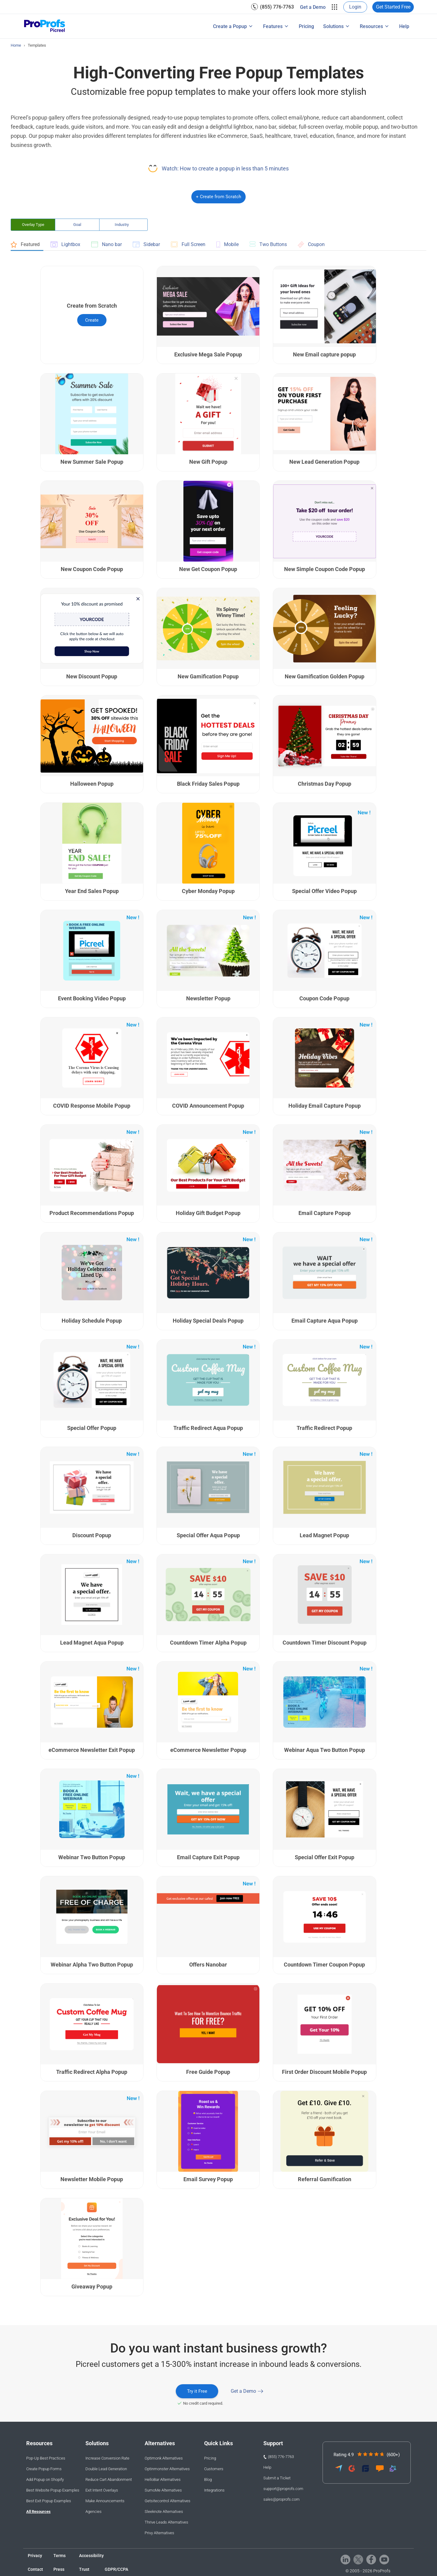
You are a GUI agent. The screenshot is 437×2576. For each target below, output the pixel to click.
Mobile (227, 244)
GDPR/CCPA (116, 2569)
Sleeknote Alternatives (164, 2511)
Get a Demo (313, 7)
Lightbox (65, 244)
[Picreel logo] (44, 26)
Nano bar (106, 244)
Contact (35, 2569)
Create (92, 320)
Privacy (35, 2555)
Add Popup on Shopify (45, 2479)
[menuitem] (272, 6)
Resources (371, 26)
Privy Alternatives (159, 2533)
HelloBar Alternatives (163, 2479)
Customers (213, 2469)
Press (58, 2569)
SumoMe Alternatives (163, 2490)
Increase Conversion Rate (107, 2458)
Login (355, 7)
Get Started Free (393, 7)
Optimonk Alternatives (164, 2458)
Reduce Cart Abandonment (108, 2479)
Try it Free (197, 2391)
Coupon (311, 244)
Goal (77, 224)
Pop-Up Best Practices (45, 2458)
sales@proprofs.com (281, 2499)
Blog (208, 2479)
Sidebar (146, 244)
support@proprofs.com (283, 2488)
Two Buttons (268, 244)
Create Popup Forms (44, 2469)
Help (404, 26)
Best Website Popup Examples (52, 2490)
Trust (84, 2569)
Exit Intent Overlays (101, 2490)
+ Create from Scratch (218, 196)
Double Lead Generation (106, 2469)
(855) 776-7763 (277, 7)
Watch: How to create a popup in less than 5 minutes (225, 168)
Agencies (93, 2511)
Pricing (306, 26)
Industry (122, 224)
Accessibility (91, 2555)
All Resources (38, 2511)
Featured (25, 244)
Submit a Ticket (277, 2478)
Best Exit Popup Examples (48, 2501)
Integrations (214, 2490)
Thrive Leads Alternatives (166, 2522)
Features (273, 26)
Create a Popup (230, 26)
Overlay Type (33, 224)
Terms (59, 2555)
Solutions (333, 26)
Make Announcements (105, 2501)
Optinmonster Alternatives (167, 2469)
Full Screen (188, 244)
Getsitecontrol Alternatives (167, 2501)
